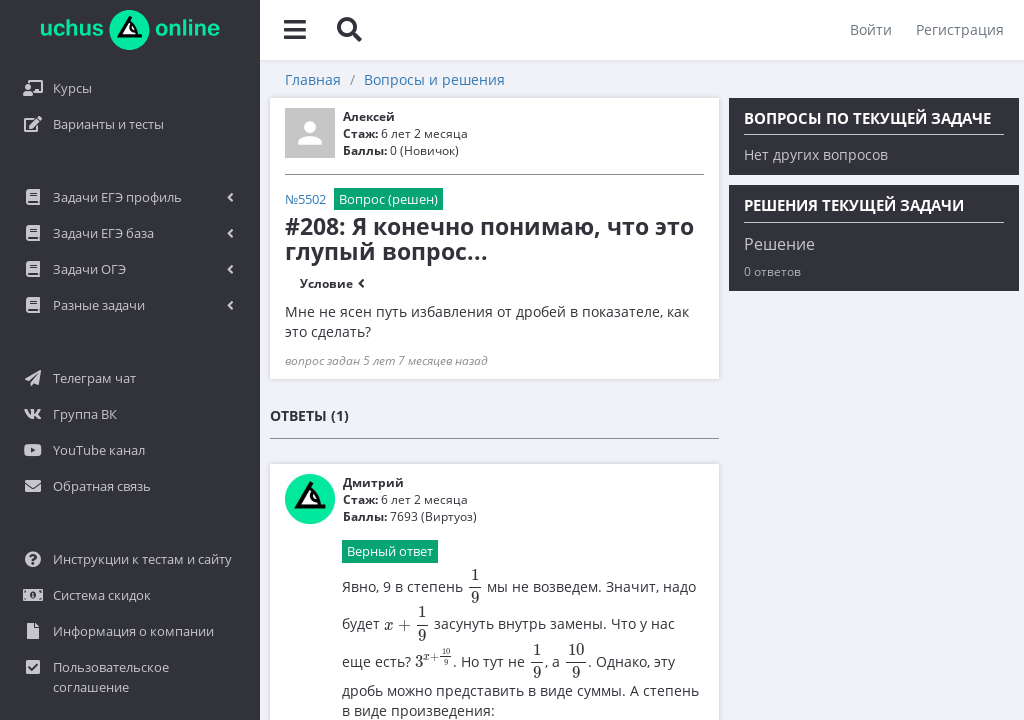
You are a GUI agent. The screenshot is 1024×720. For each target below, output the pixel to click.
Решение (779, 244)
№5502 (305, 199)
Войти (871, 29)
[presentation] (475, 587)
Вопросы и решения (434, 79)
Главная (313, 79)
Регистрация (960, 29)
